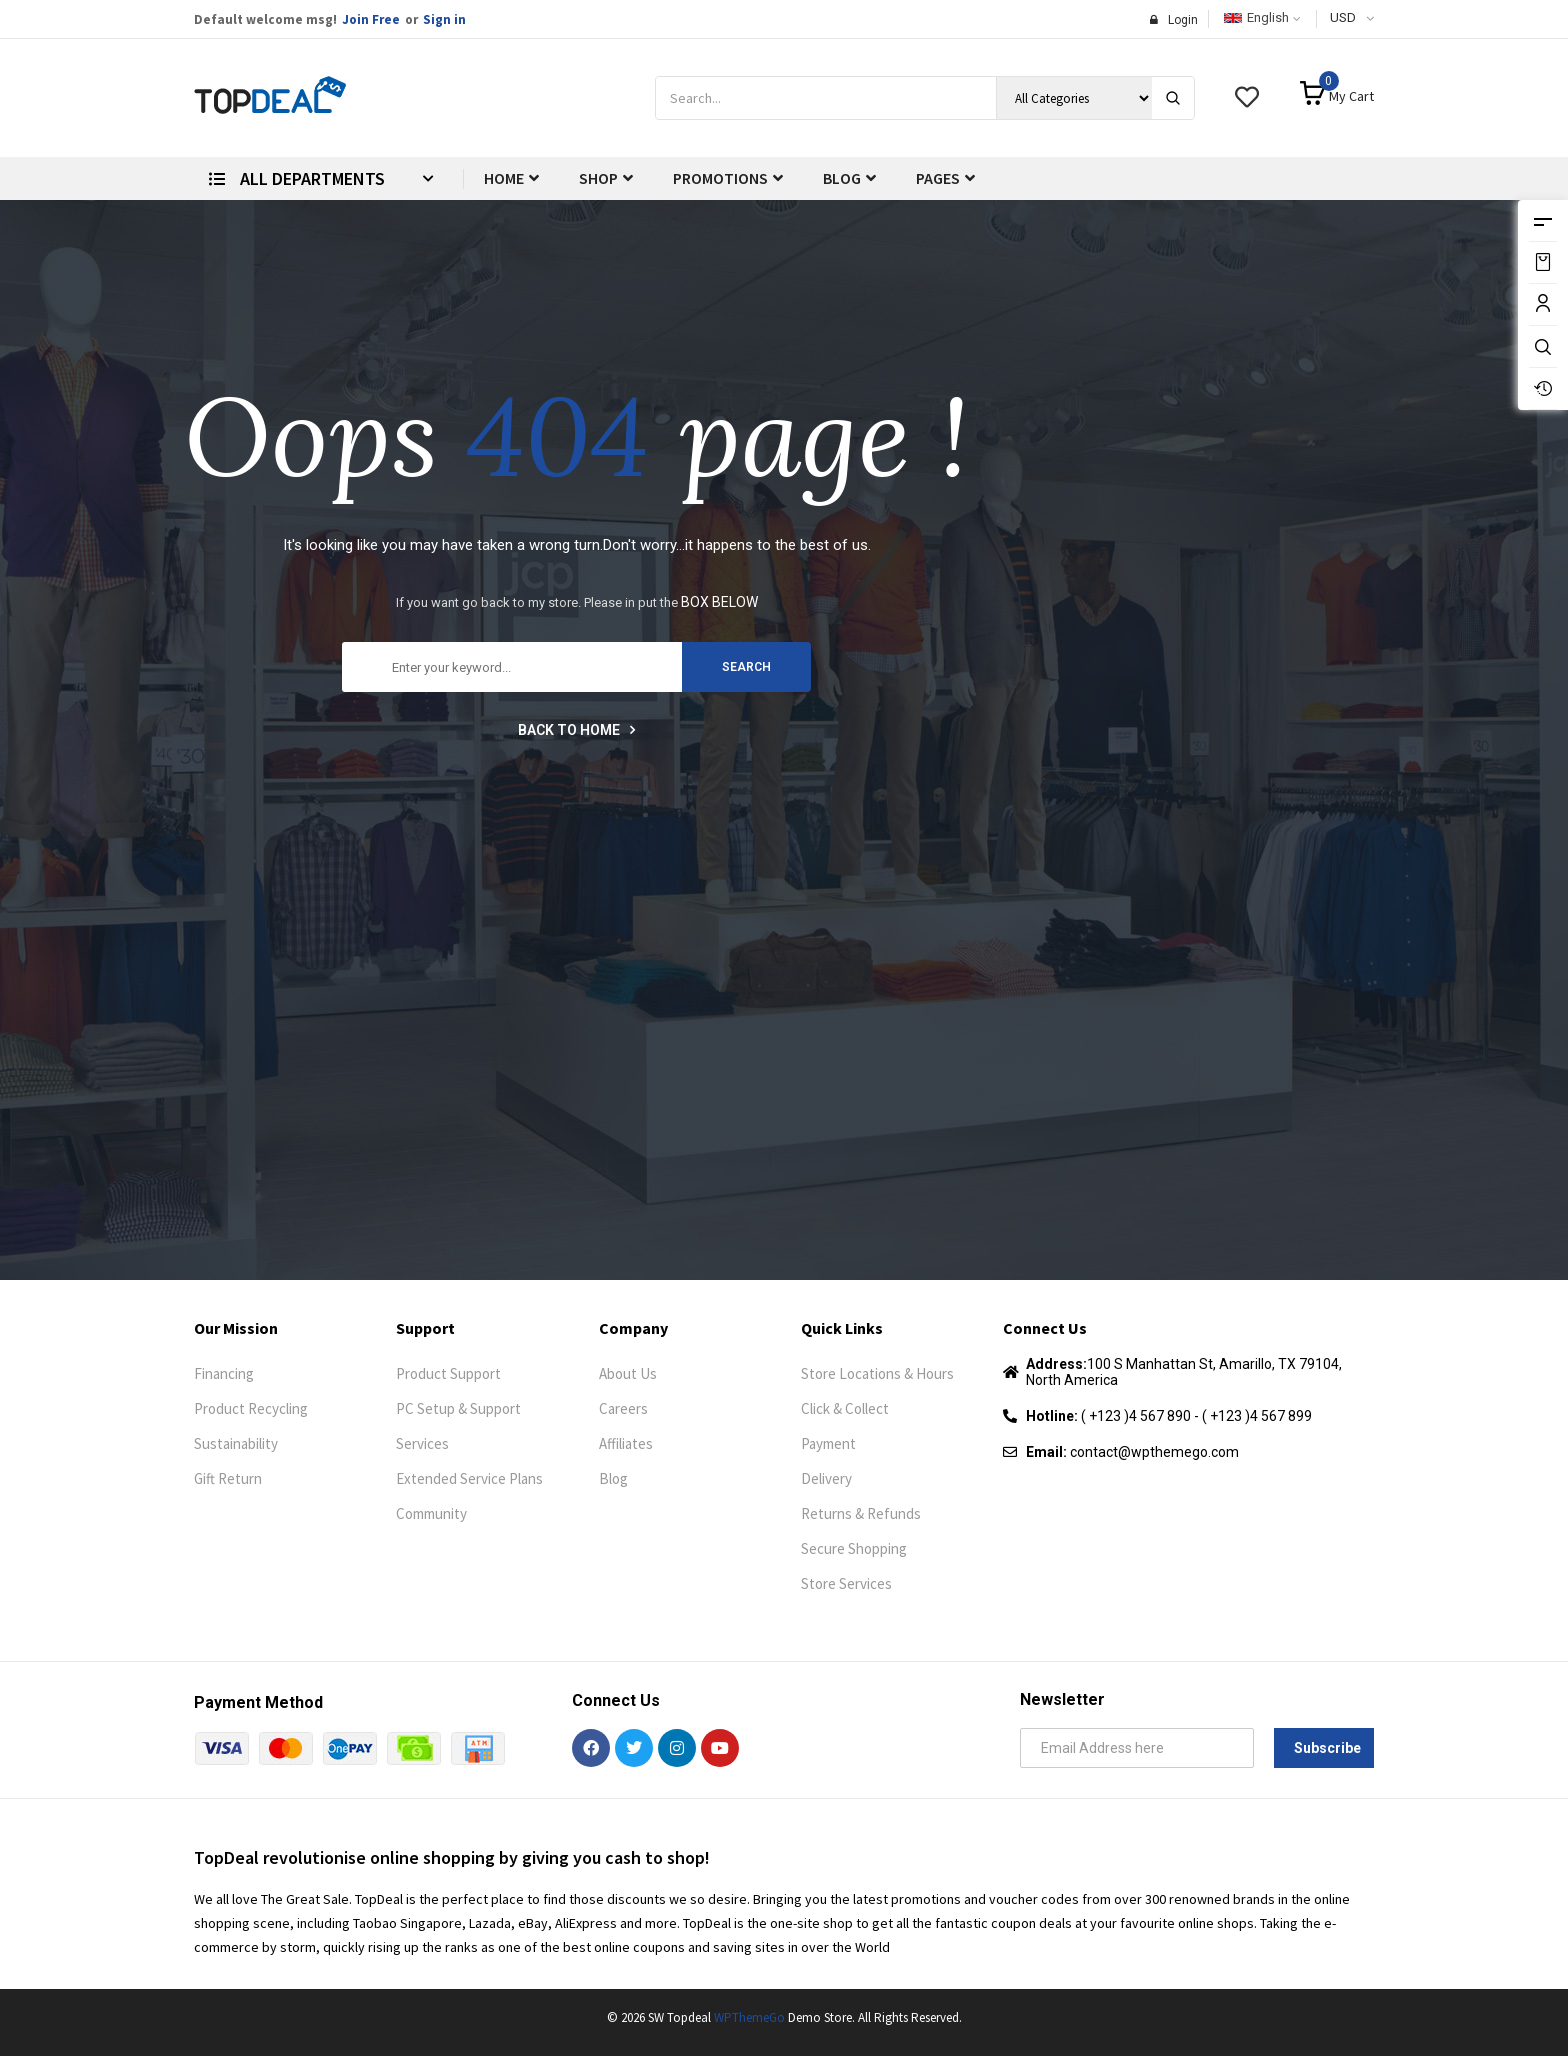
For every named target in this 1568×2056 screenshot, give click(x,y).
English (1256, 17)
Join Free (371, 19)
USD (1343, 17)
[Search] (1173, 98)
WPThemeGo (749, 2017)
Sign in (444, 19)
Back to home (576, 730)
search (746, 667)
